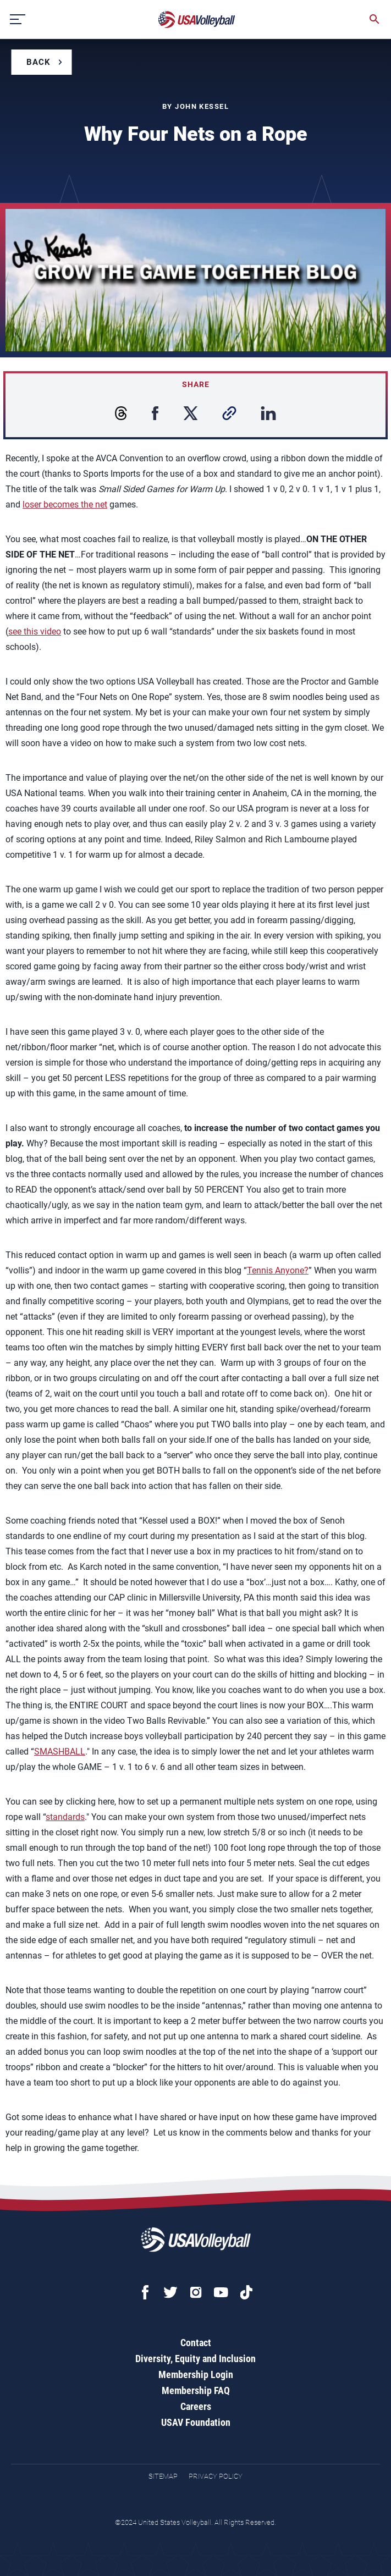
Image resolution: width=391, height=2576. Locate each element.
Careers (195, 2406)
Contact (195, 2342)
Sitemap (163, 2476)
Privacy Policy (216, 2476)
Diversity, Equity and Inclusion (195, 2358)
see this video (34, 631)
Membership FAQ (196, 2390)
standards (65, 1817)
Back (38, 62)
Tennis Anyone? (278, 1270)
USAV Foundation (195, 2422)
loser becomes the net (65, 504)
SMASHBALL (59, 1751)
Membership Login (195, 2374)
